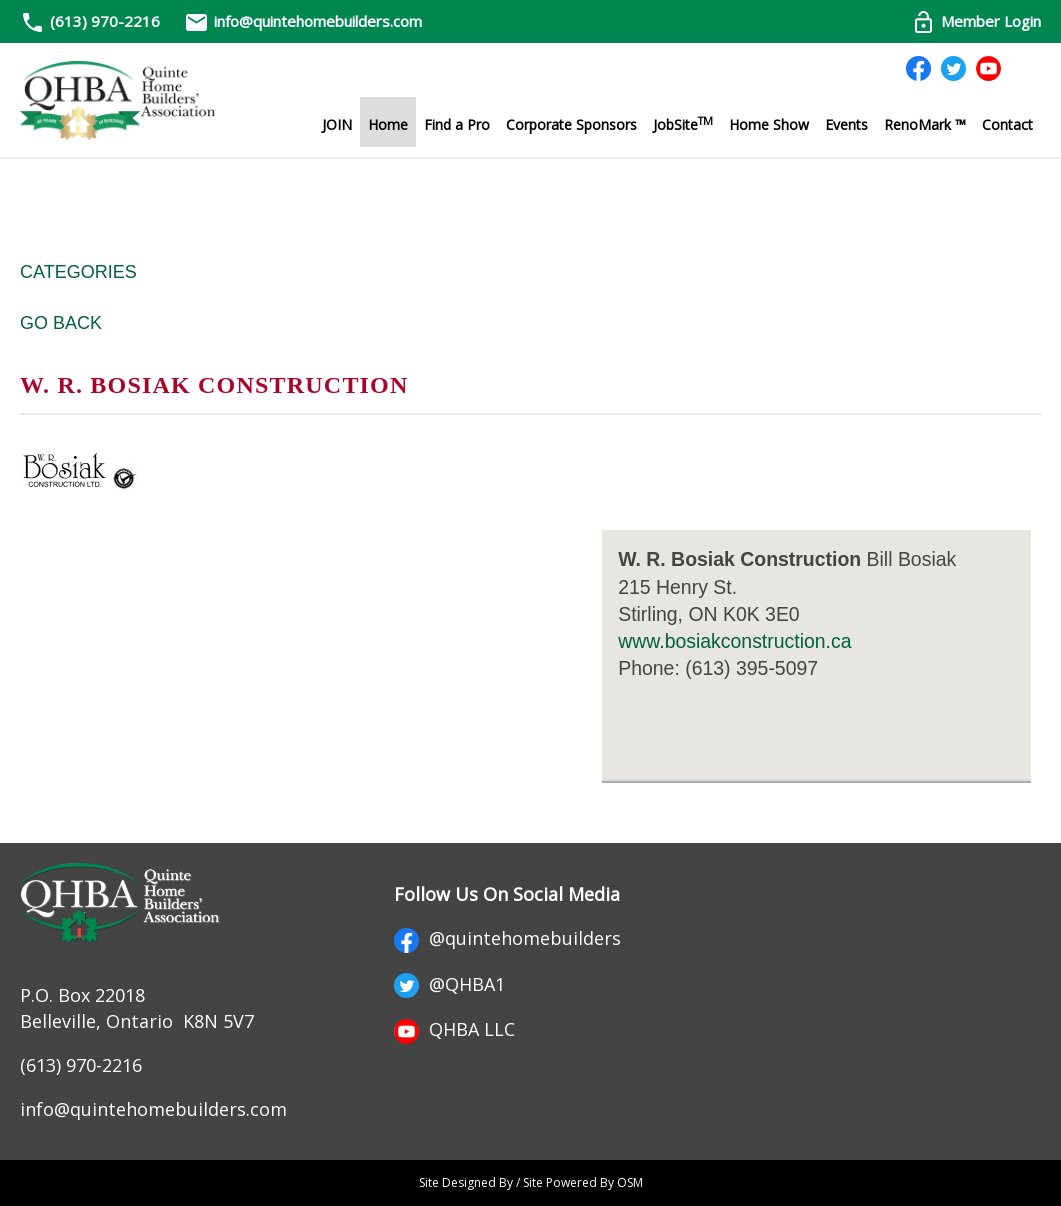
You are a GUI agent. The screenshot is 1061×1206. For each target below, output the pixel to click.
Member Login (976, 21)
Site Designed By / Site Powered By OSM (531, 1182)
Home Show (769, 124)
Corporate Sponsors (571, 124)
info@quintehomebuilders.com (303, 21)
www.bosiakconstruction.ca (734, 641)
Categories (78, 272)
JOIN (337, 124)
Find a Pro (457, 124)
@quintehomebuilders (507, 938)
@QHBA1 (449, 984)
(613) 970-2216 (105, 21)
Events (846, 124)
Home (388, 124)
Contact (1007, 124)
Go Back (61, 323)
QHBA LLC (454, 1029)
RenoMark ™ (925, 124)
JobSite (683, 124)
